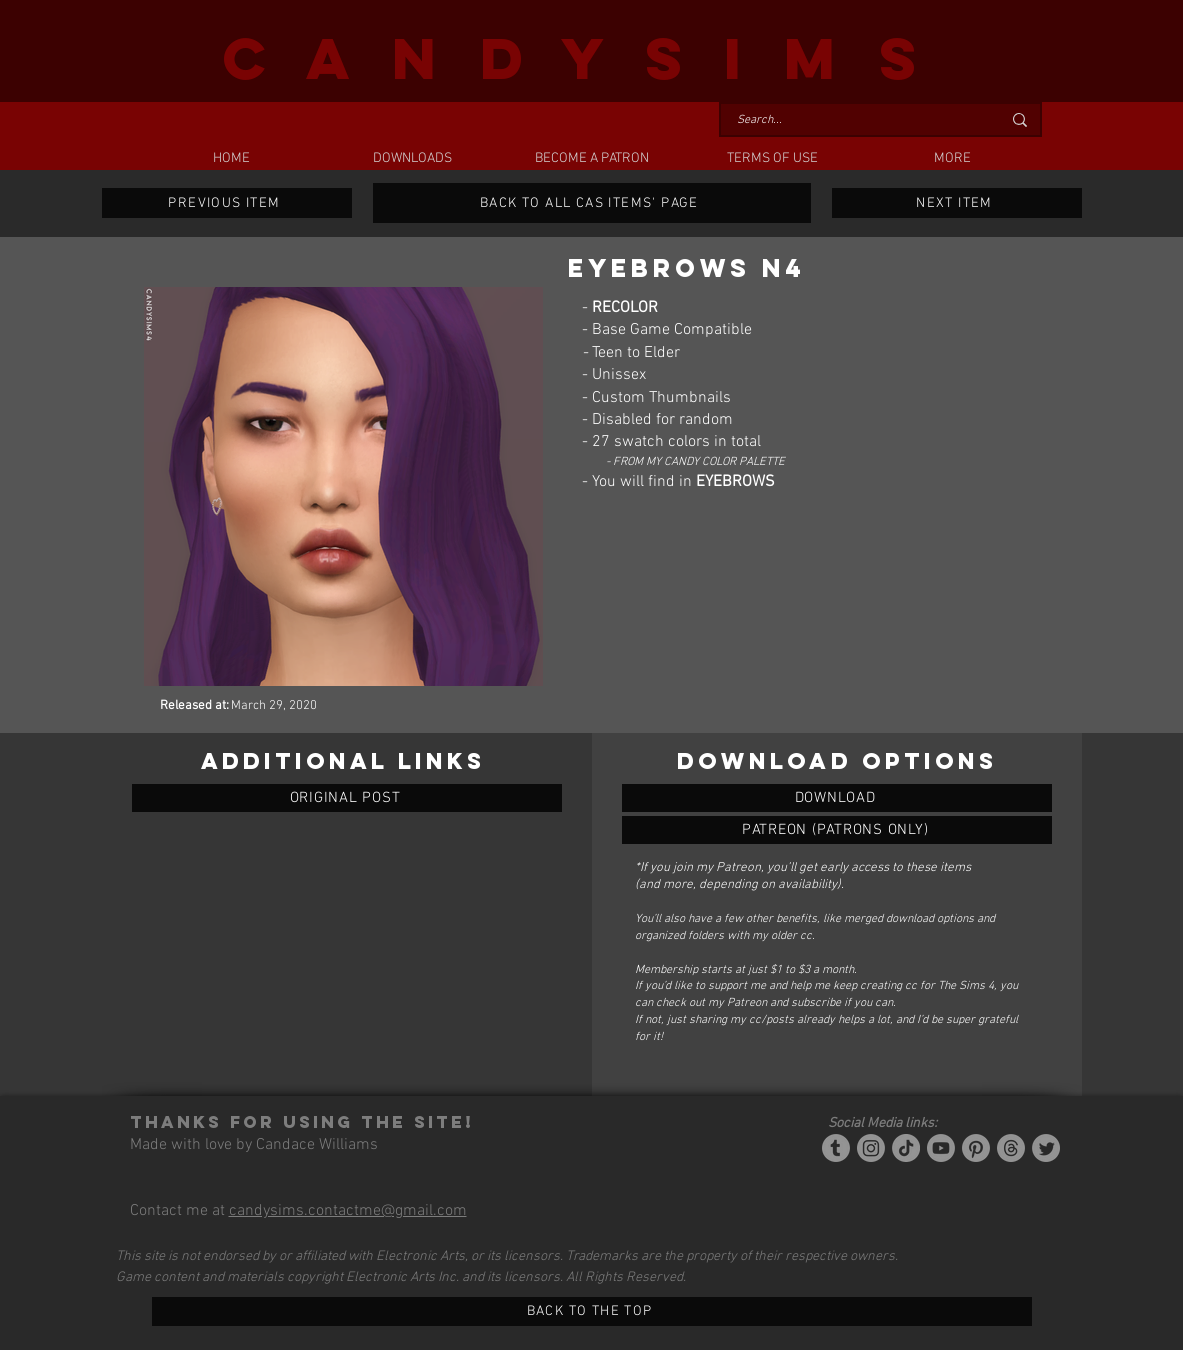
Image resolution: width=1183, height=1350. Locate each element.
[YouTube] (941, 1148)
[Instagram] (871, 1148)
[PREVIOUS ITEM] (227, 203)
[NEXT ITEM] (957, 203)
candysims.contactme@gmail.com (348, 1211)
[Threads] (1011, 1148)
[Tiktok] (906, 1148)
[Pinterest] (976, 1148)
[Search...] (854, 120)
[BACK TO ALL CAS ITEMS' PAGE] (592, 203)
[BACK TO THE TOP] (592, 1311)
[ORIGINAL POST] (347, 798)
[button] (412, 159)
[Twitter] (1046, 1148)
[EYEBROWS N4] (837, 798)
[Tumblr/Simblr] (836, 1148)
